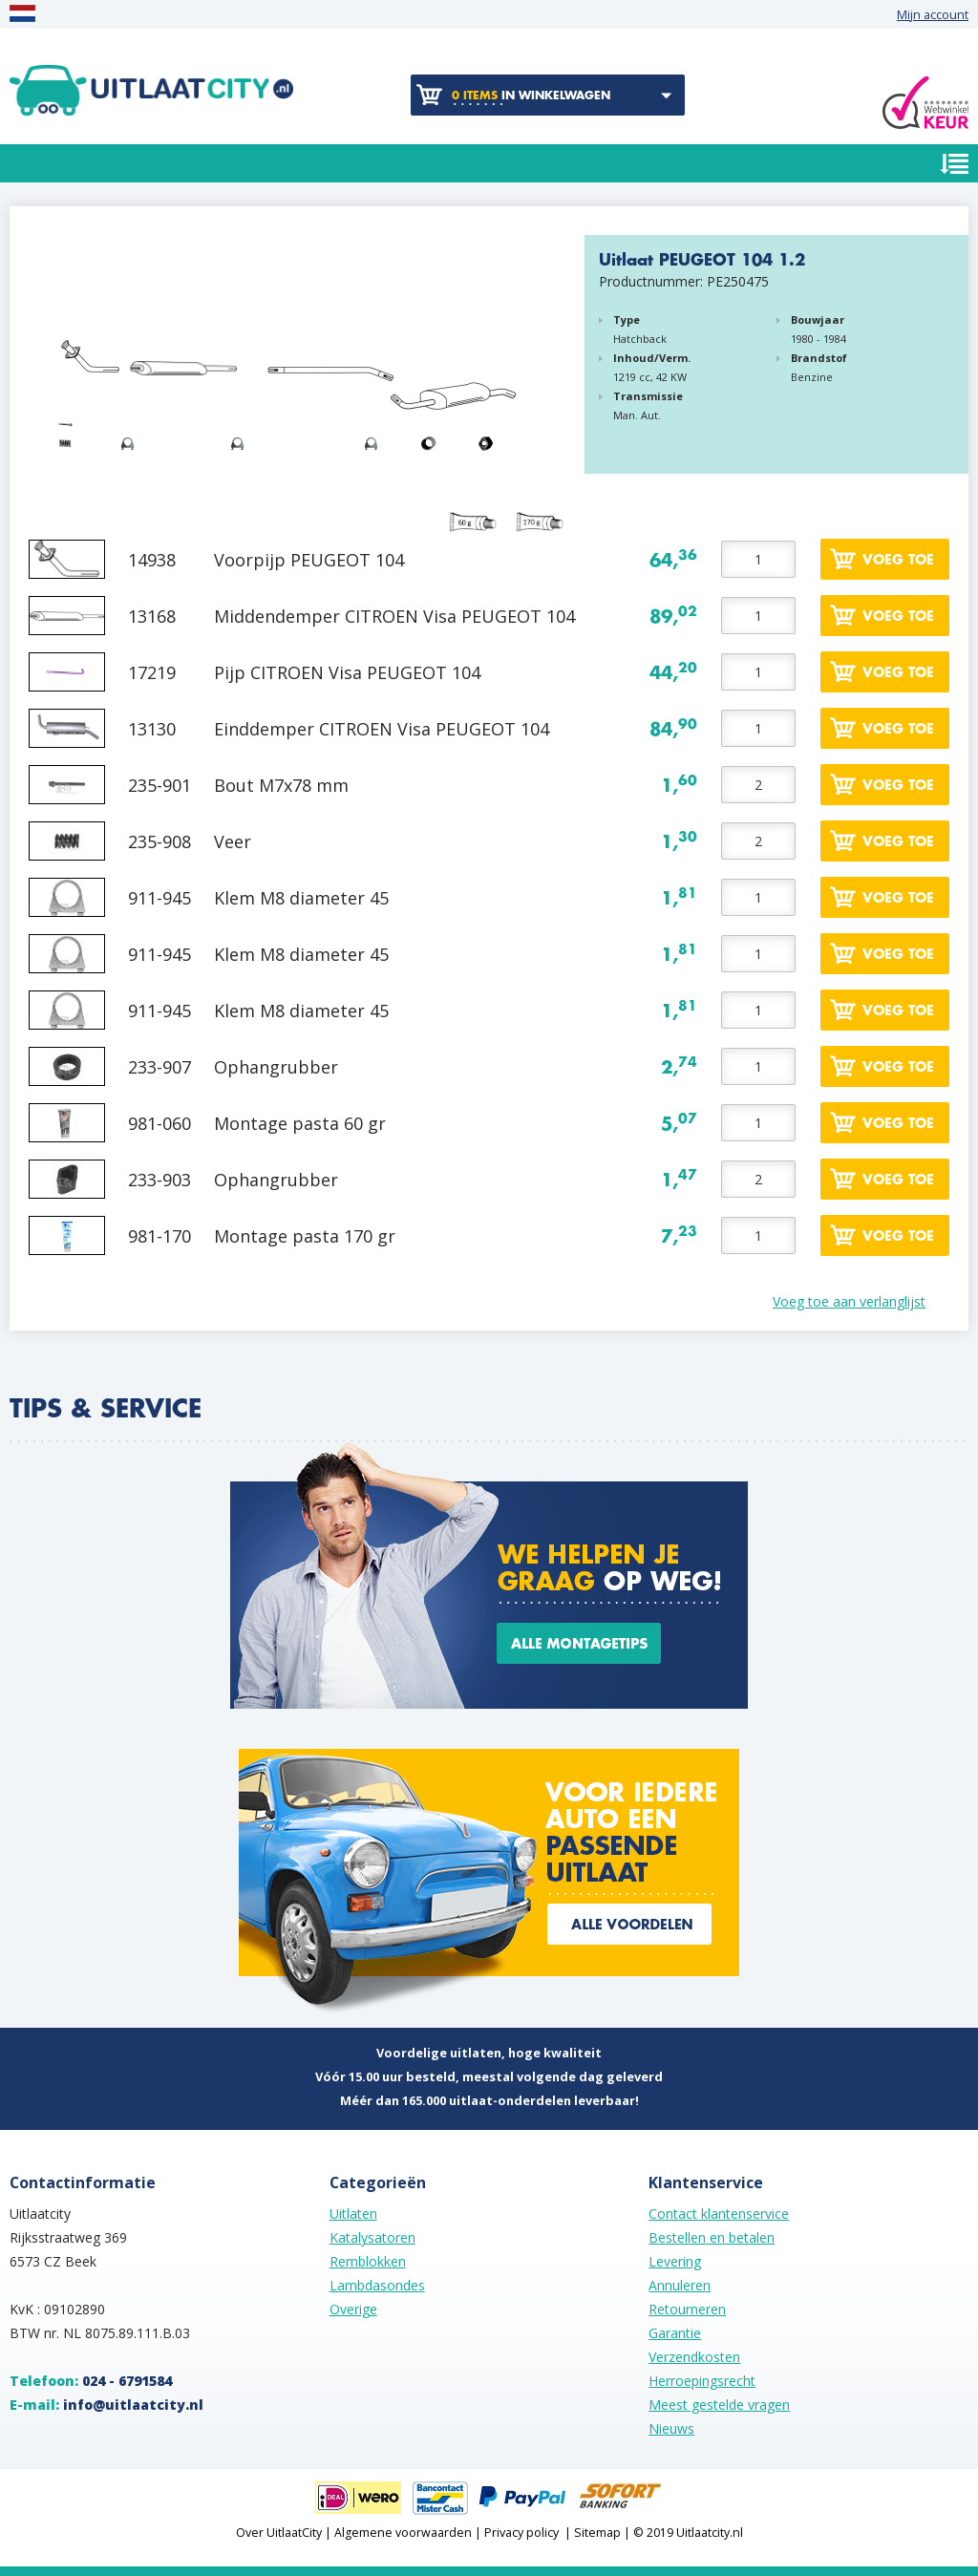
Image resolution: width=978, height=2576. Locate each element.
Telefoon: (91, 2381)
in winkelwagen (531, 95)
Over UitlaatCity (279, 2532)
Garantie (674, 2333)
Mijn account (932, 15)
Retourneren (687, 2309)
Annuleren (679, 2285)
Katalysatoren (372, 2237)
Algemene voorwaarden (403, 2532)
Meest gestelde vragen (719, 2404)
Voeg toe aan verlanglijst (849, 1301)
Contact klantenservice (718, 2213)
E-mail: (106, 2404)
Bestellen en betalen (711, 2237)
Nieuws (671, 2428)
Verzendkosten (694, 2357)
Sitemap (597, 2532)
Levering (674, 2261)
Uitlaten (353, 2213)
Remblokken (368, 2261)
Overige (353, 2309)
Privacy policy (521, 2532)
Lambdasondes (377, 2285)
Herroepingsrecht (701, 2381)
